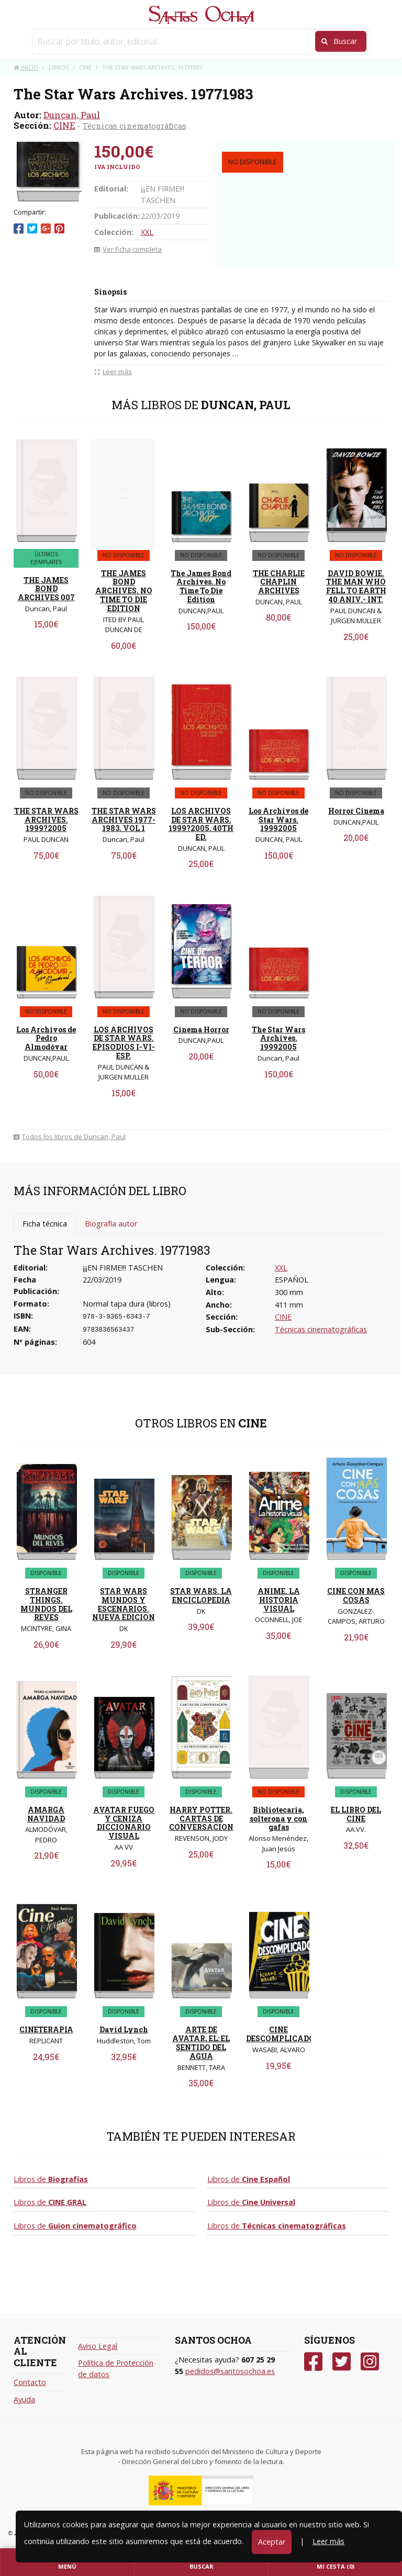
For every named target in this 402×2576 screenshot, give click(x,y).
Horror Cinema (356, 811)
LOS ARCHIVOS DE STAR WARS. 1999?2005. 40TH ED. (201, 824)
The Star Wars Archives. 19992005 (278, 1038)
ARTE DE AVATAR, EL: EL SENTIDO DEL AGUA (201, 2042)
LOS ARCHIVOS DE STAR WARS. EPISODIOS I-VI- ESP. (124, 1043)
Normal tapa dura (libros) (127, 1304)
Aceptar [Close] (271, 2542)
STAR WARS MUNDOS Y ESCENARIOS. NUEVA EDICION (123, 1604)
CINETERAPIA (46, 2029)
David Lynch (123, 2029)
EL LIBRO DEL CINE (356, 1814)
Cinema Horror (201, 1029)
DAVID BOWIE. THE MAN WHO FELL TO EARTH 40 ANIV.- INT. (356, 586)
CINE (64, 125)
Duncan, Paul (71, 115)
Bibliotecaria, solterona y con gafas (278, 1818)
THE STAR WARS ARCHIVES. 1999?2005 (46, 820)
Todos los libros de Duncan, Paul (70, 1136)
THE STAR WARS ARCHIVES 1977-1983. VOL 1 (124, 820)
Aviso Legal (97, 2346)
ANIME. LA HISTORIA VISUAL (279, 1600)
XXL (147, 232)
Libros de (51, 2179)
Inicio (26, 67)
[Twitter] (341, 2361)
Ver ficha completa (128, 249)
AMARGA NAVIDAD (46, 1814)
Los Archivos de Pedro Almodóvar (46, 1038)
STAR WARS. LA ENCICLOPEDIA (201, 1595)
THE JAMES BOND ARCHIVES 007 (46, 589)
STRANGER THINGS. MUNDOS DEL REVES (46, 1604)
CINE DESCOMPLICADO (280, 2033)
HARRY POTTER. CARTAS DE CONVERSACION (201, 1818)
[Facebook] (313, 2361)
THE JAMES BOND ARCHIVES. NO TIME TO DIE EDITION (123, 590)
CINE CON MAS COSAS (356, 1595)
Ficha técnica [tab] (45, 1224)
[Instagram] (370, 2361)
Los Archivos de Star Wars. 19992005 (278, 820)
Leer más (328, 2541)
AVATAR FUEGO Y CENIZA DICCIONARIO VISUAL (123, 1823)
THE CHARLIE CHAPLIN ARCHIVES (279, 582)
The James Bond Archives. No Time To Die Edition (201, 586)
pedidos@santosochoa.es (230, 2371)
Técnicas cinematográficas (134, 125)
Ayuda (24, 2399)
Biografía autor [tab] (111, 1224)
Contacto (30, 2382)
